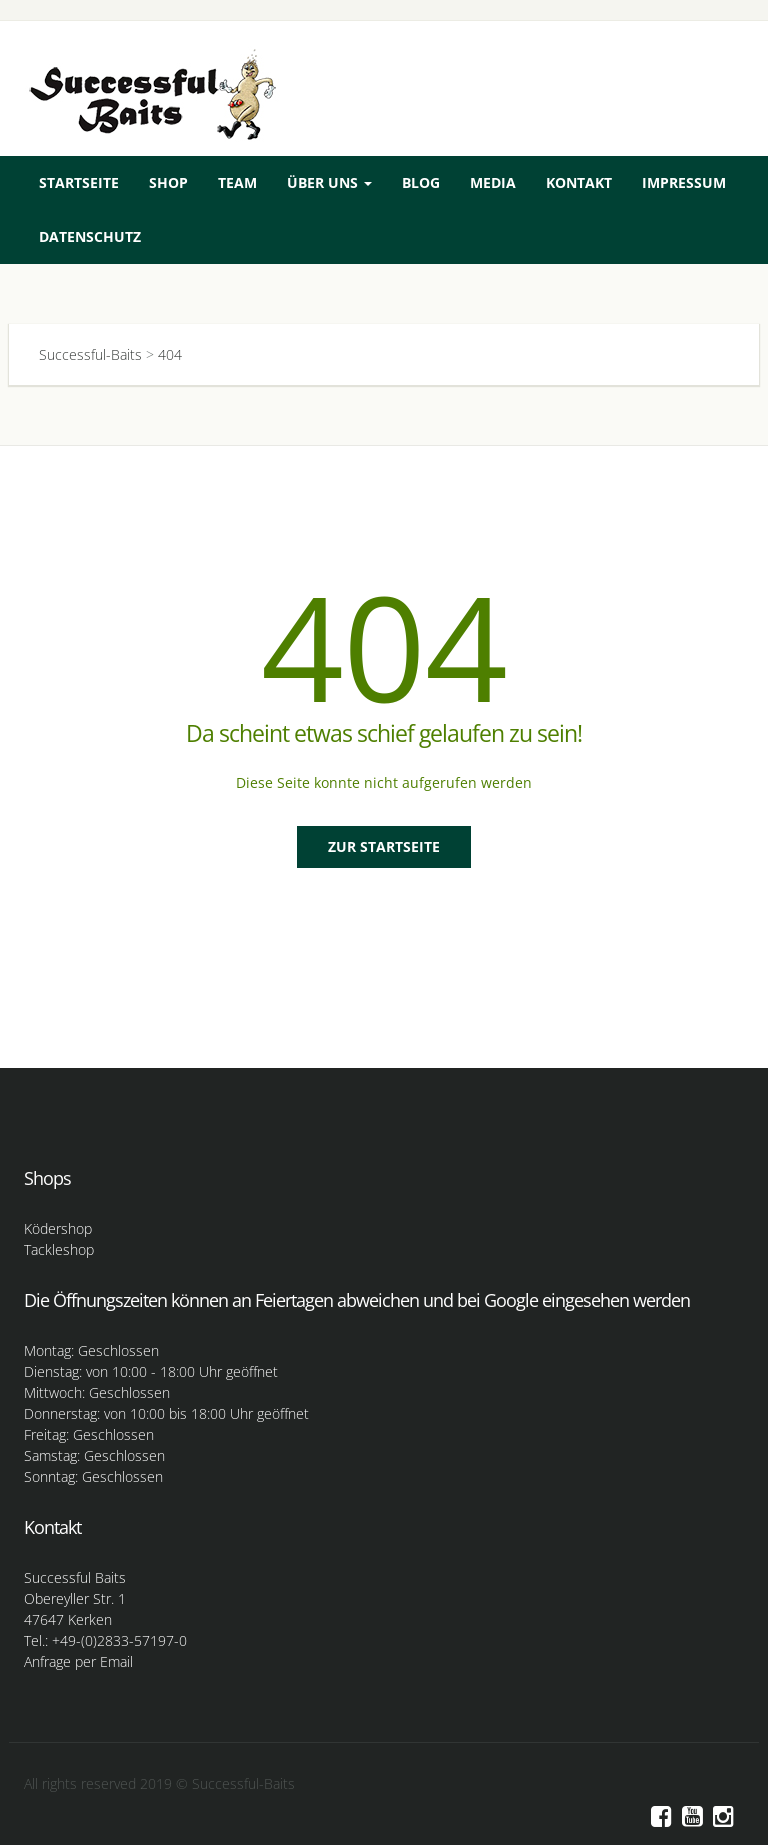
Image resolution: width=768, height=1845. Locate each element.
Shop (168, 182)
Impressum (684, 182)
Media (493, 182)
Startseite (79, 182)
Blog (421, 182)
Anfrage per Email (78, 1661)
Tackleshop (59, 1249)
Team (237, 182)
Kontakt (579, 182)
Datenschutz (90, 236)
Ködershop (58, 1228)
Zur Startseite (384, 846)
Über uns (329, 182)
